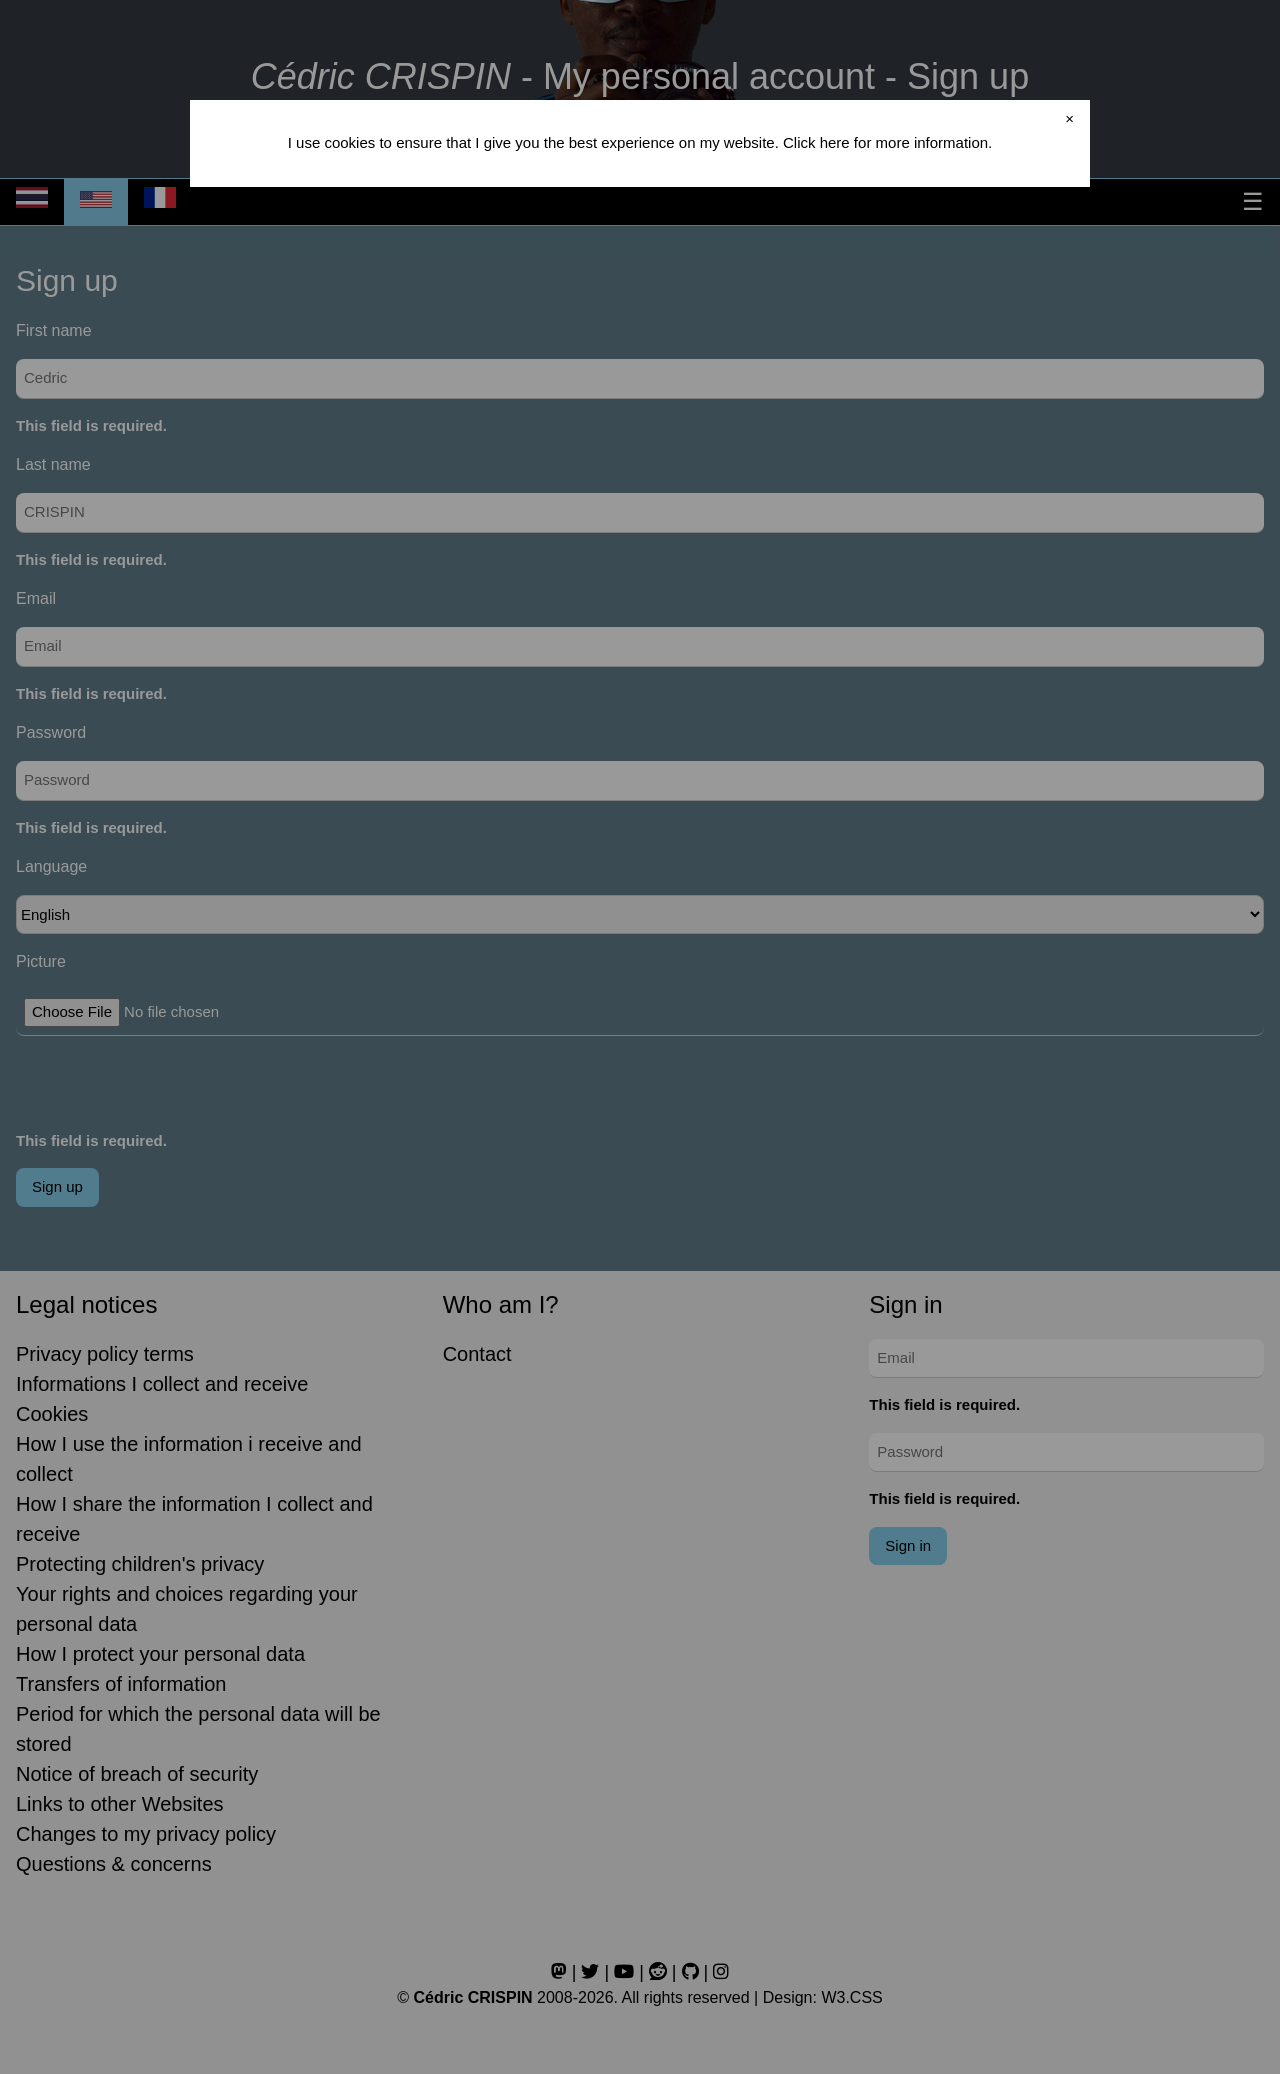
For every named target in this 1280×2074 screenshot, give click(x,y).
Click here (816, 142)
